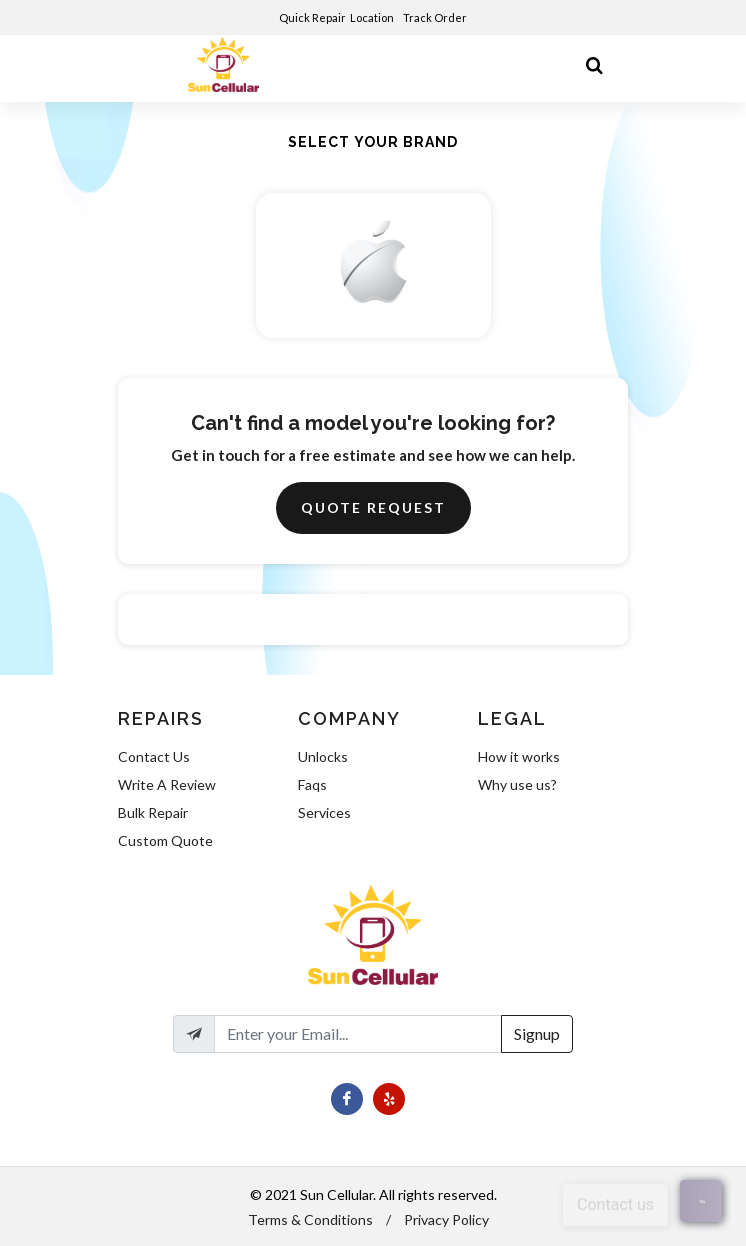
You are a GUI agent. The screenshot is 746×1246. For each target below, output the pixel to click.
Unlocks (323, 756)
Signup (537, 1033)
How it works (519, 756)
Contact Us (154, 756)
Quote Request (373, 507)
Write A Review (167, 784)
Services (324, 812)
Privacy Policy (446, 1219)
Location (373, 17)
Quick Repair (312, 17)
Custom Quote (165, 840)
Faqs (312, 784)
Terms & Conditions (310, 1219)
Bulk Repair (153, 812)
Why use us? (517, 784)
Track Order (436, 17)
